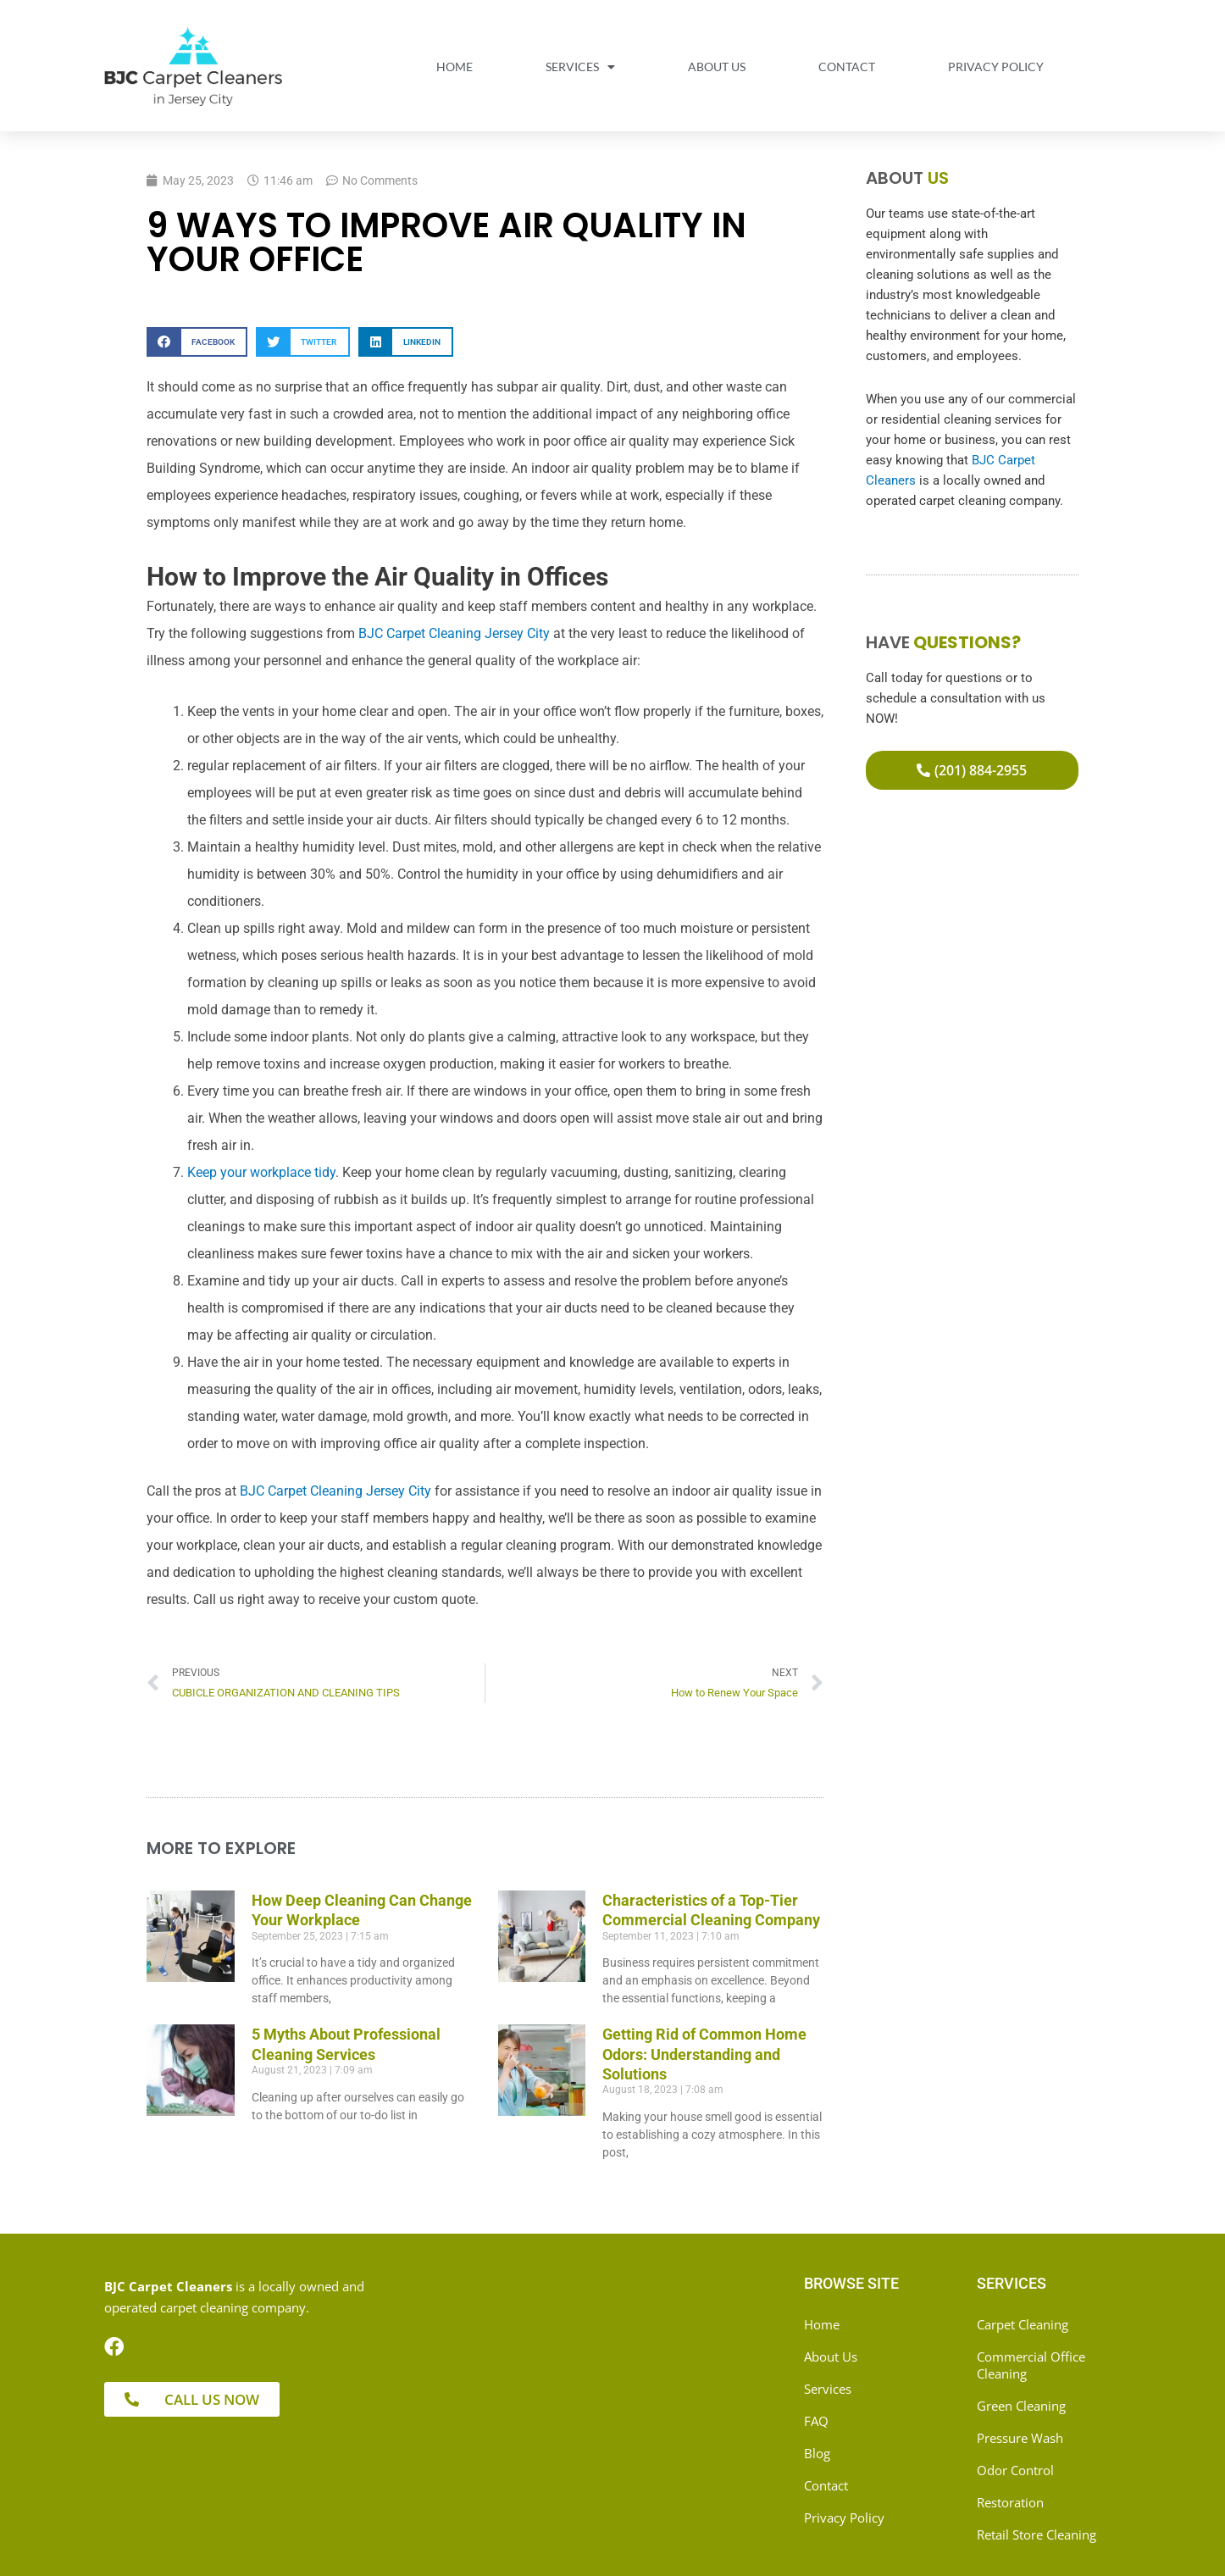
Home (454, 66)
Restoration (1010, 2502)
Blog (817, 2453)
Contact (846, 66)
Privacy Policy (996, 66)
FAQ (816, 2420)
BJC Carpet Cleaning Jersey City (454, 633)
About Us (717, 66)
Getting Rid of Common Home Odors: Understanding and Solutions (704, 2054)
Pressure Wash (1020, 2437)
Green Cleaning (1021, 2405)
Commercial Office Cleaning (1031, 2365)
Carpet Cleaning (1022, 2324)
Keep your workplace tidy (261, 1172)
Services (580, 67)
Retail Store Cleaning (1036, 2534)
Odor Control (1015, 2470)
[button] (197, 342)
